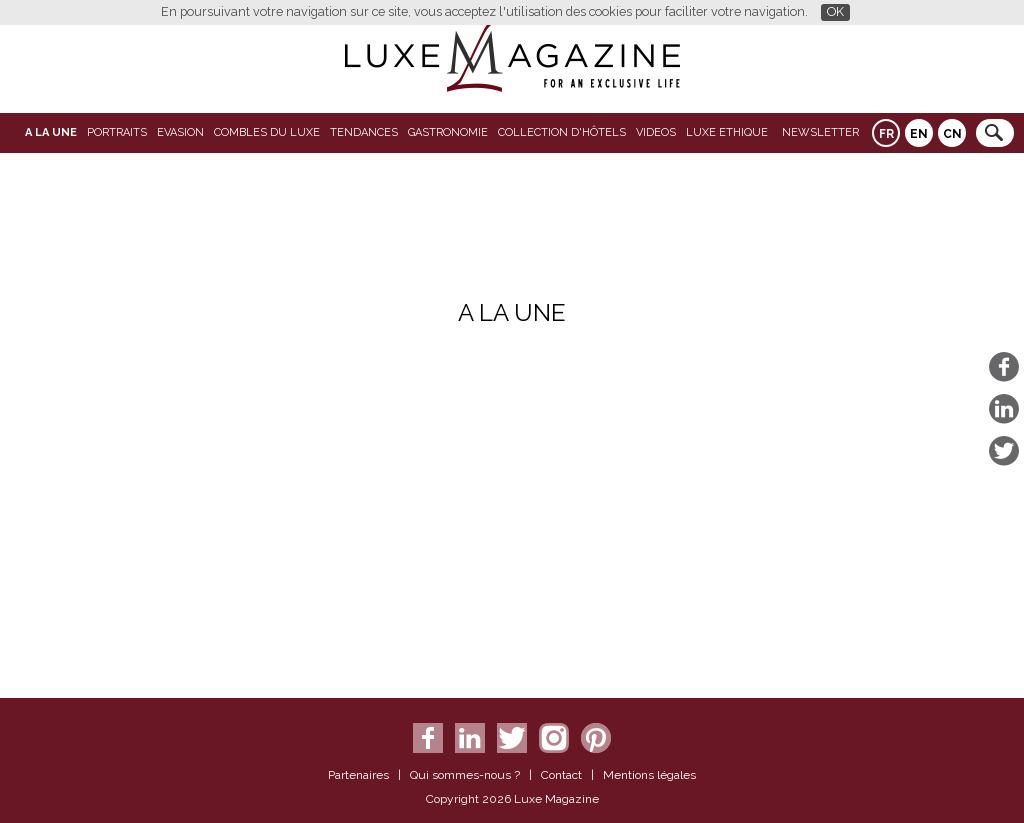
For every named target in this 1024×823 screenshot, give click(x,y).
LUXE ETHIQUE (727, 132)
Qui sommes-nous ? (465, 775)
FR (886, 134)
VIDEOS (656, 132)
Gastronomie (448, 132)
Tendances (364, 132)
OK (835, 11)
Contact (561, 775)
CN (952, 134)
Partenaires (358, 775)
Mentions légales (649, 775)
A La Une (51, 132)
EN (919, 134)
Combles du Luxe (267, 132)
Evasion (180, 132)
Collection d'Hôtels (562, 132)
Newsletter (820, 132)
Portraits (117, 132)
